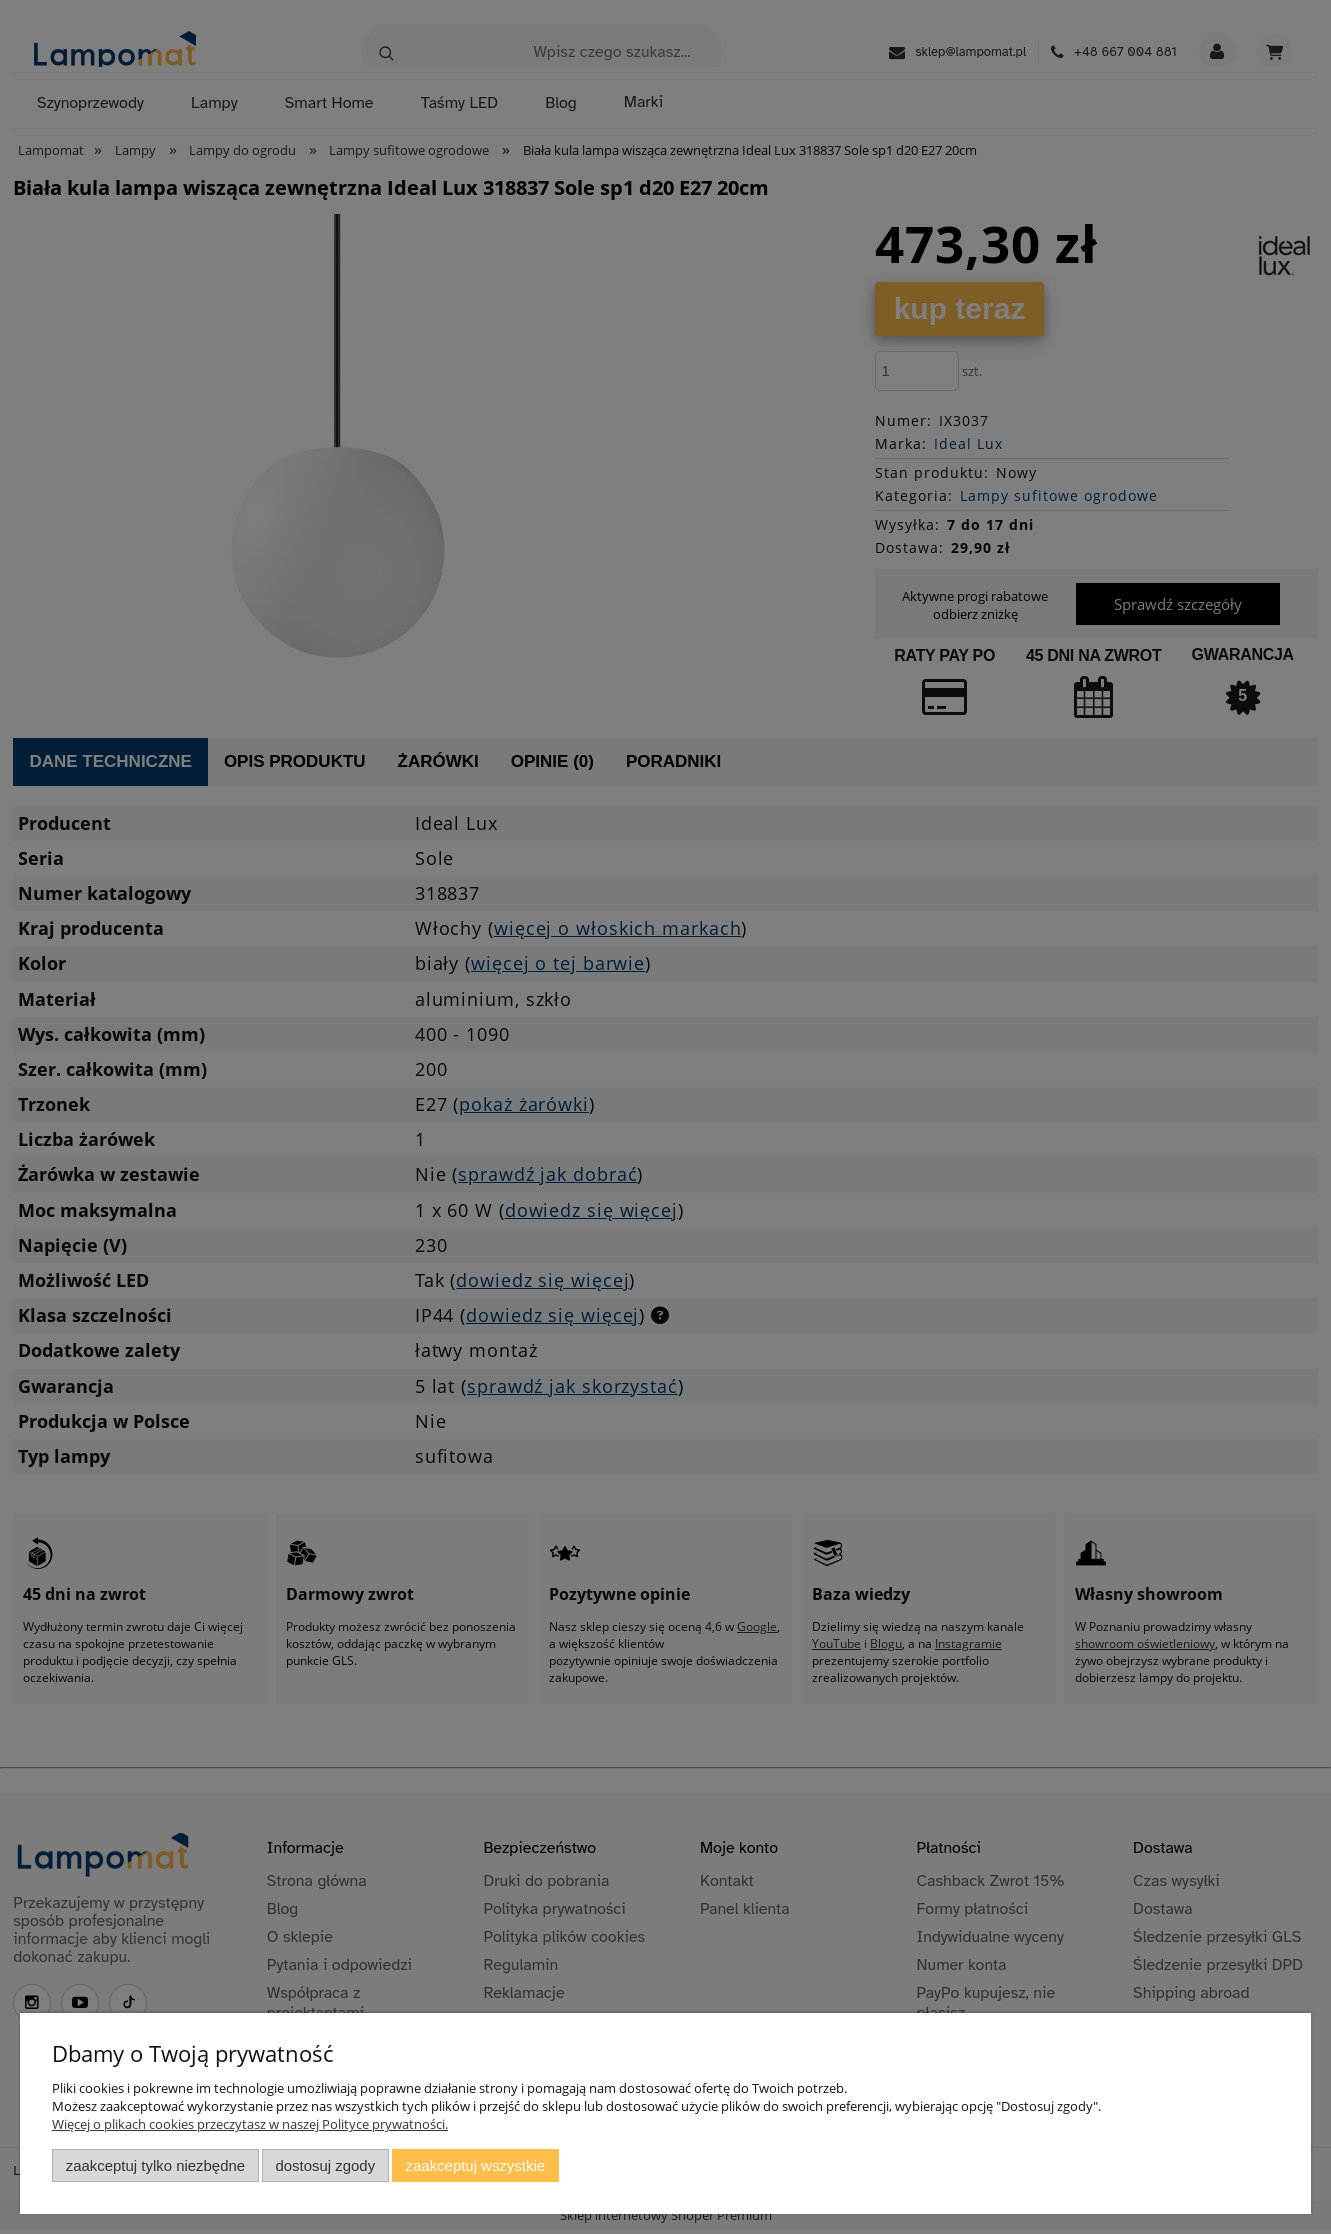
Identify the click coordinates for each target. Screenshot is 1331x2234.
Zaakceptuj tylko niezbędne (155, 2165)
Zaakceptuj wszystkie (475, 2165)
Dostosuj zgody (325, 2165)
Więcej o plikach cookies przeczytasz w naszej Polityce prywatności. (250, 2124)
